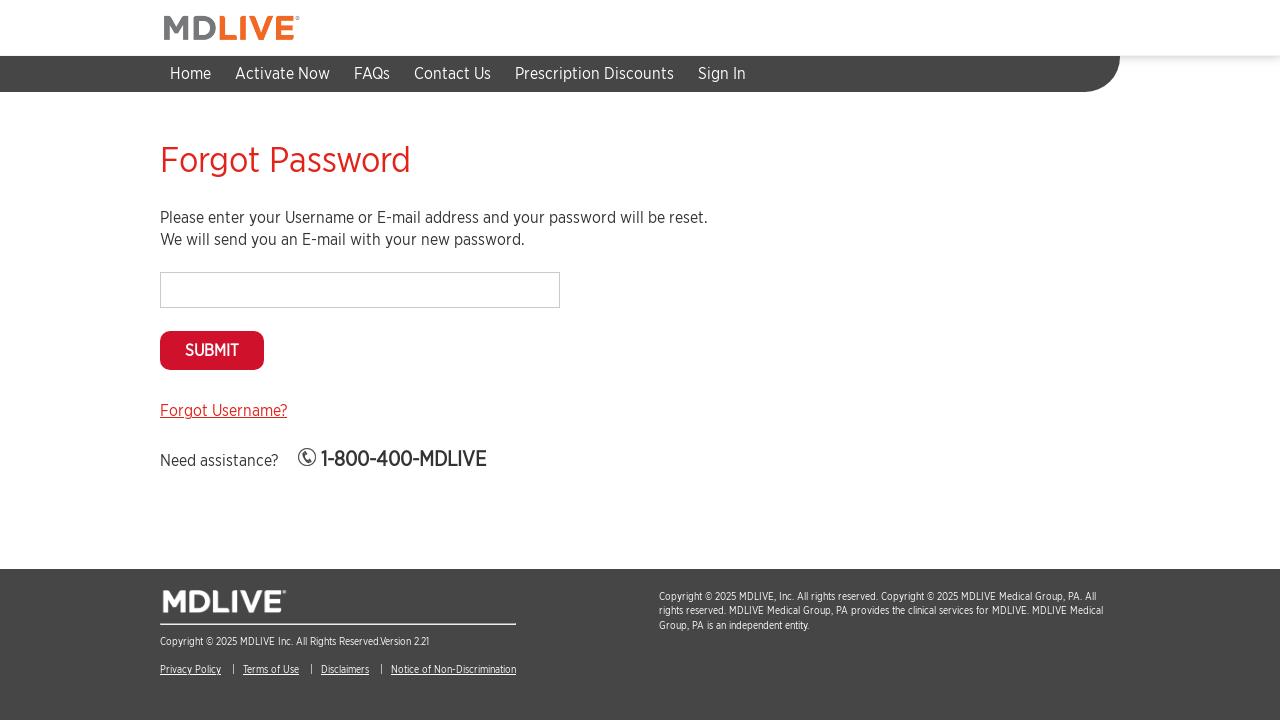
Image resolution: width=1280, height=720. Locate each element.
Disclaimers (345, 669)
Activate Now (282, 73)
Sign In (722, 73)
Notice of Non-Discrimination (453, 669)
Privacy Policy (190, 669)
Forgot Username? (223, 410)
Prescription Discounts (594, 73)
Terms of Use (271, 669)
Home (190, 73)
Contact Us (452, 73)
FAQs (372, 73)
